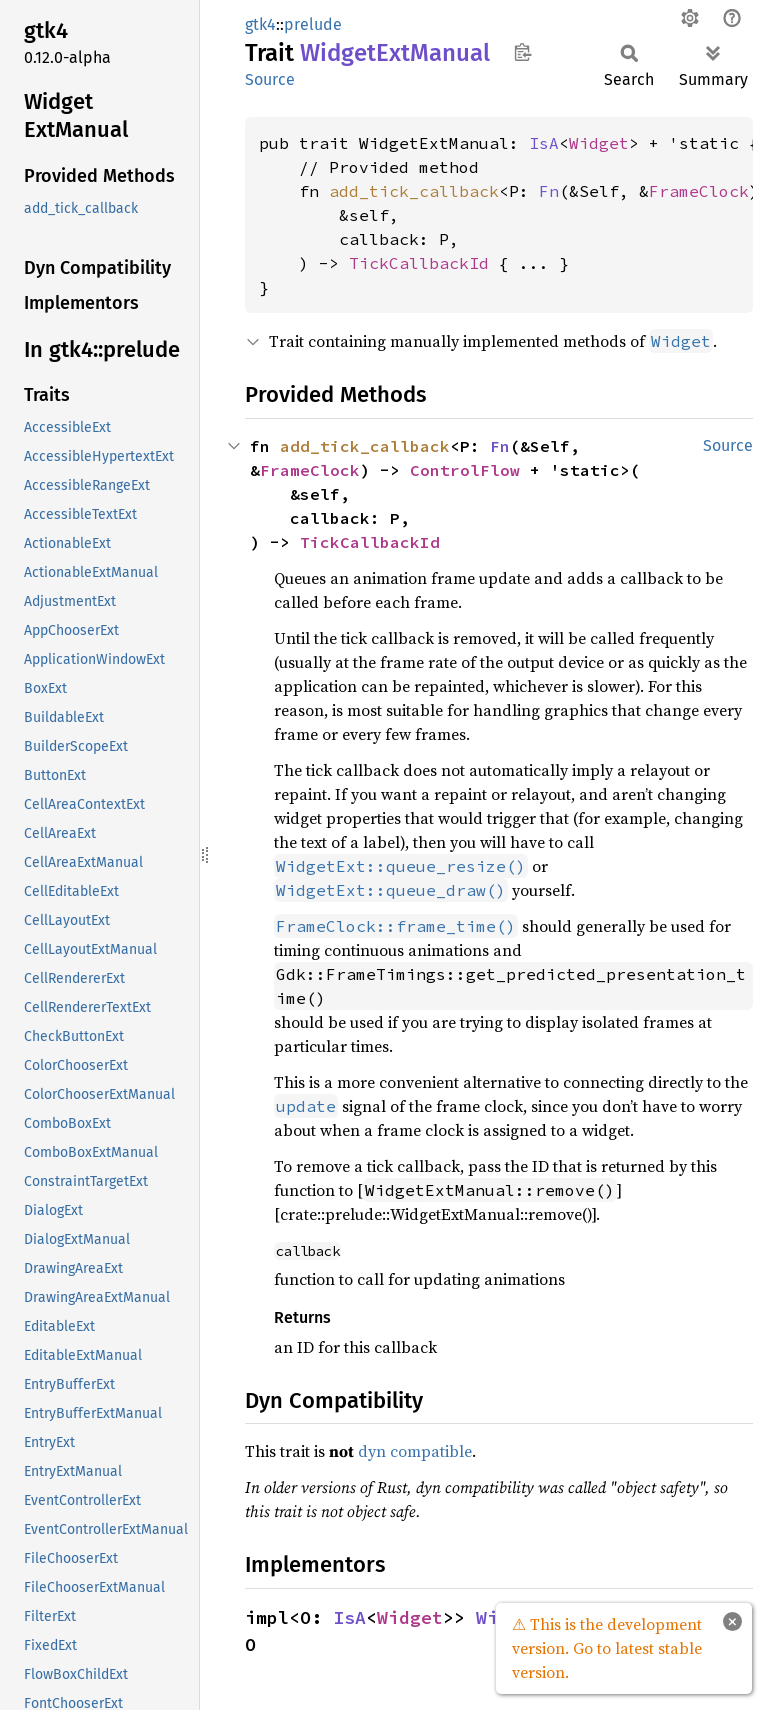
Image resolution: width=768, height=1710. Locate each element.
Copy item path (522, 52)
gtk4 (260, 24)
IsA (544, 143)
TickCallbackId (419, 263)
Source (270, 79)
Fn (549, 191)
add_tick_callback (414, 191)
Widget (599, 143)
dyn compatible (415, 1451)
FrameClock (699, 191)
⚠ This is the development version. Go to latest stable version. (607, 1648)
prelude (313, 24)
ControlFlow (465, 470)
